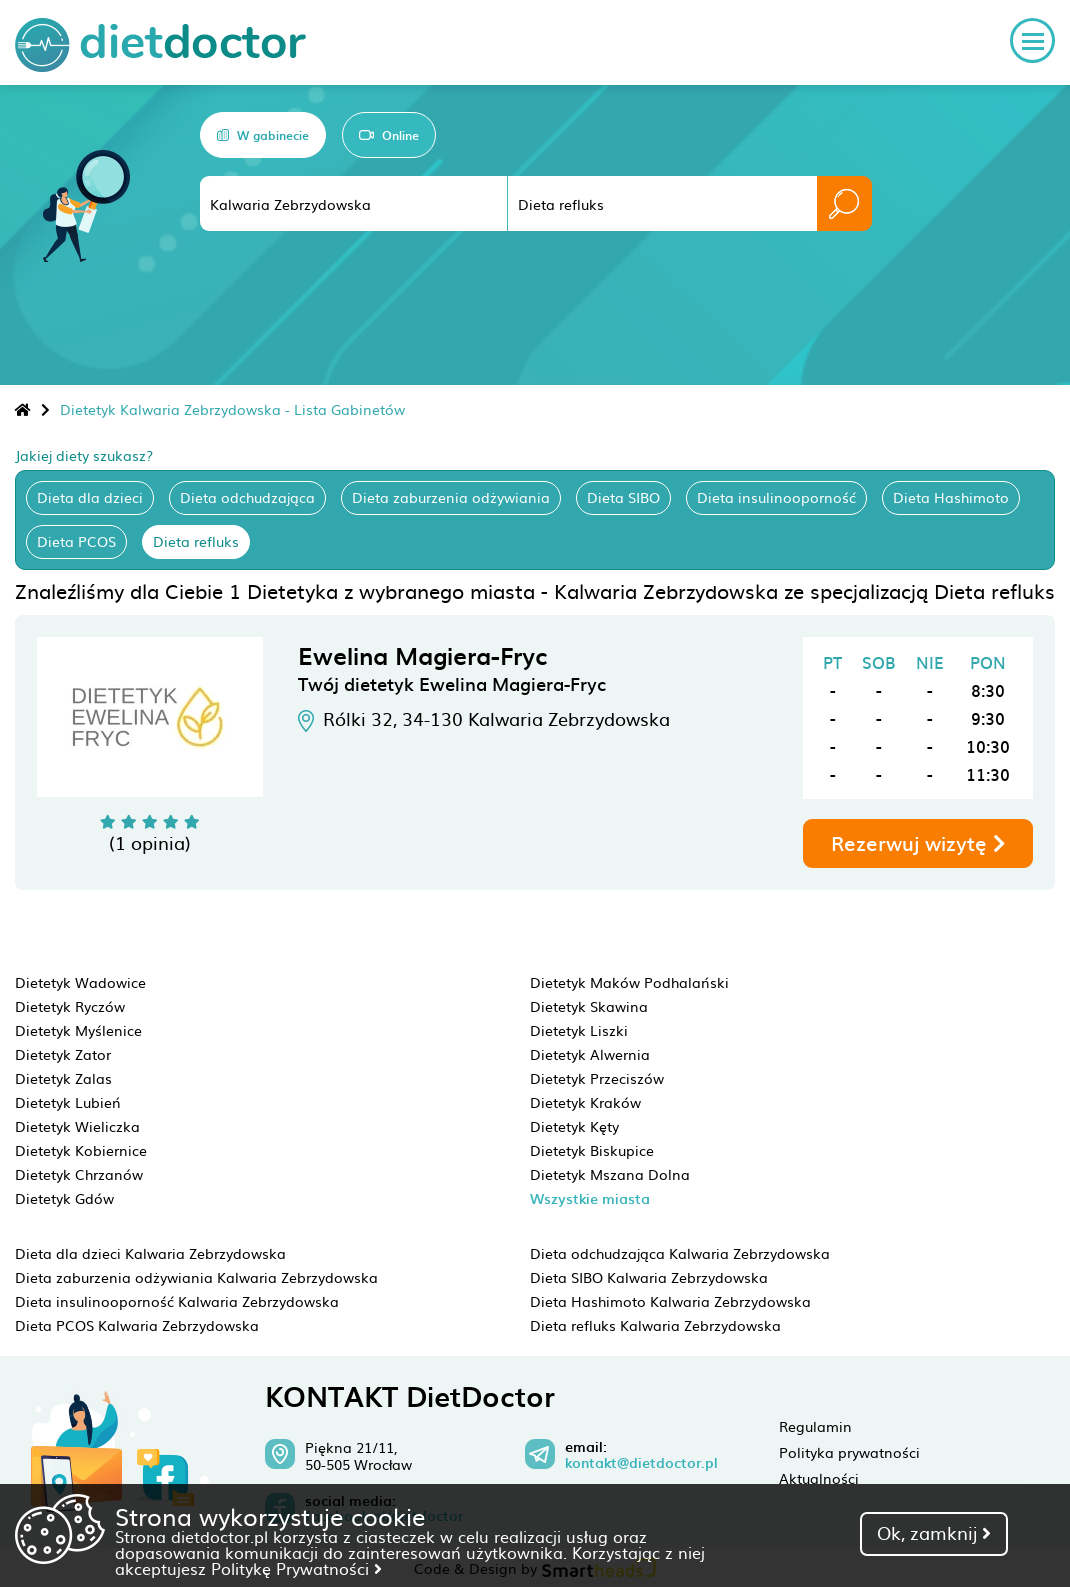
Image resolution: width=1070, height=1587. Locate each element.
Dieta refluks (196, 541)
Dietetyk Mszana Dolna (610, 1174)
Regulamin (815, 1426)
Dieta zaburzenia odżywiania (451, 497)
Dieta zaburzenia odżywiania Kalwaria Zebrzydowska (196, 1277)
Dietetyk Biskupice (592, 1150)
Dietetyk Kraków (585, 1102)
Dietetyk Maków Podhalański (629, 982)
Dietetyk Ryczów (70, 1006)
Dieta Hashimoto (951, 497)
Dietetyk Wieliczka (77, 1126)
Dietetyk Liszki (579, 1030)
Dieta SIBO (623, 497)
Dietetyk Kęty (574, 1126)
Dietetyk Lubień (68, 1102)
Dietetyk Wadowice (80, 982)
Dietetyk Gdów (64, 1198)
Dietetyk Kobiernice (81, 1150)
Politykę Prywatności (296, 1568)
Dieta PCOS (76, 541)
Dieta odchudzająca (247, 497)
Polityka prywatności (849, 1452)
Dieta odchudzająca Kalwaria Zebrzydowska (680, 1253)
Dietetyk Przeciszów (597, 1078)
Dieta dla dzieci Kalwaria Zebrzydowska (150, 1253)
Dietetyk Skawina (589, 1006)
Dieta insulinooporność (776, 497)
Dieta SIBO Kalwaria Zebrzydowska (649, 1277)
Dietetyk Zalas (63, 1078)
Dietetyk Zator (63, 1054)
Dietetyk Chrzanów (79, 1174)
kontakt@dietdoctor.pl (641, 1463)
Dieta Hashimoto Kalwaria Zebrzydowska (670, 1301)
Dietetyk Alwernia (590, 1054)
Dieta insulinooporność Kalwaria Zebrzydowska (177, 1301)
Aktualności (819, 1478)
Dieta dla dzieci (90, 497)
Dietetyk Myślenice (78, 1030)
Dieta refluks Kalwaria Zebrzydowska (655, 1325)
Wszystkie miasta (590, 1198)
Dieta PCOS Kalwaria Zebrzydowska (137, 1325)
